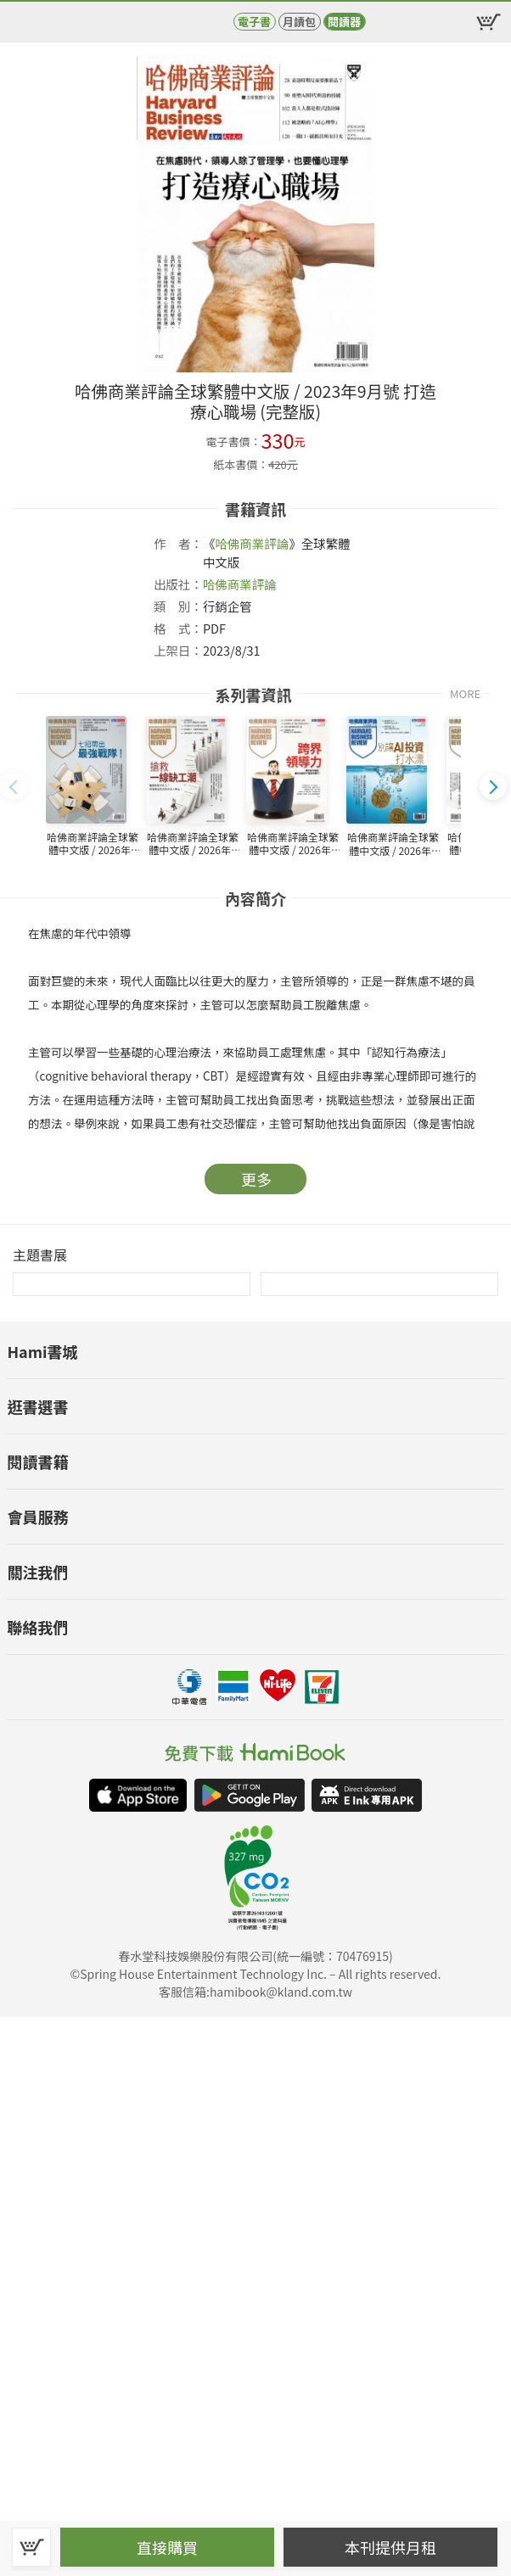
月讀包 (299, 22)
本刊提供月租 (390, 2547)
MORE (465, 693)
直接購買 (167, 2547)
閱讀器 (344, 22)
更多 (256, 1179)
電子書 (254, 22)
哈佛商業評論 (252, 543)
